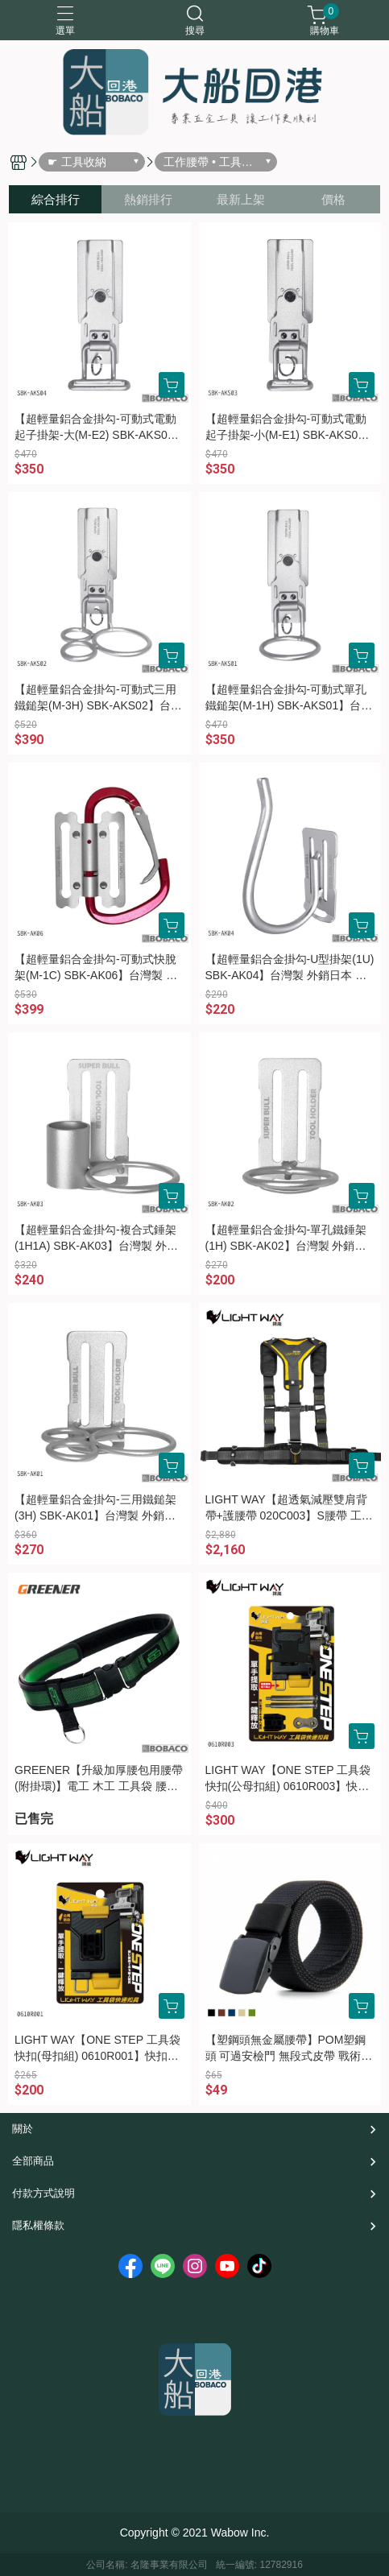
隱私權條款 (38, 2225)
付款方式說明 (43, 2193)
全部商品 (33, 2161)
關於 (22, 2129)
